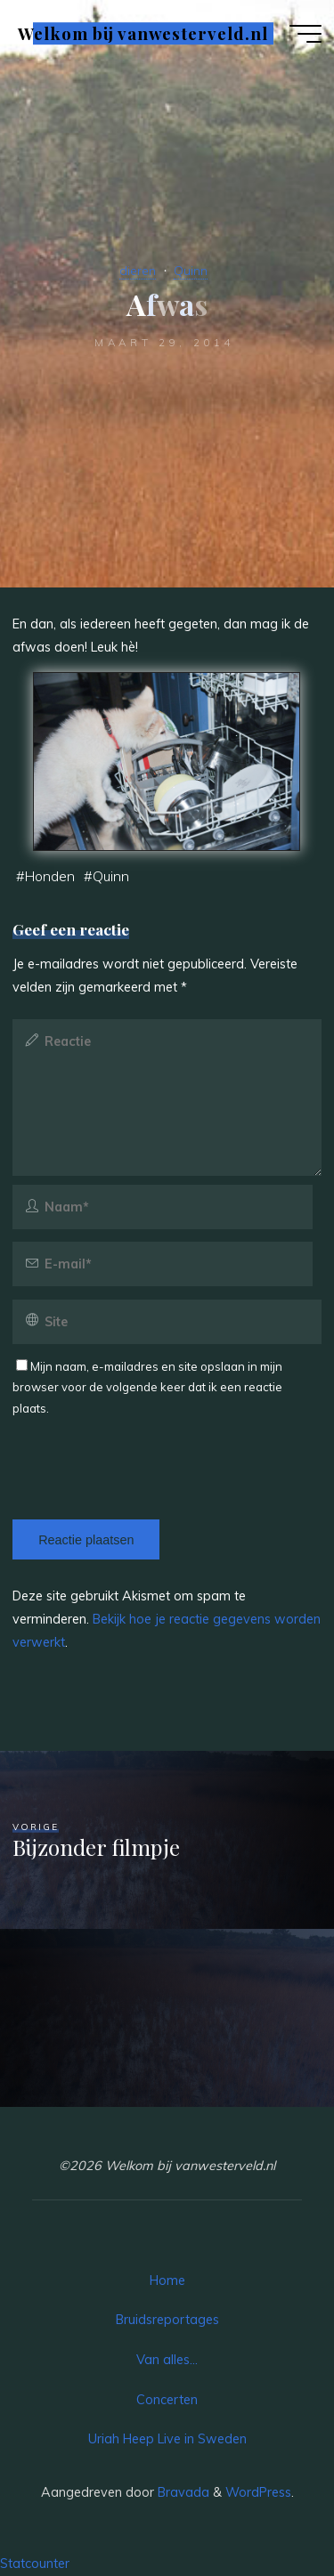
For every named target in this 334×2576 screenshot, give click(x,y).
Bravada (181, 2492)
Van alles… (167, 2360)
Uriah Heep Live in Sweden (167, 2439)
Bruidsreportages (167, 2320)
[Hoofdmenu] (305, 34)
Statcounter (34, 2564)
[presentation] (134, 1455)
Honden (50, 876)
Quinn (191, 271)
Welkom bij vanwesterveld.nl (142, 33)
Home (167, 2280)
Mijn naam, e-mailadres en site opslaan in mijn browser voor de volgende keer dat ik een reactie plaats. (147, 1387)
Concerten (167, 2400)
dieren (137, 271)
